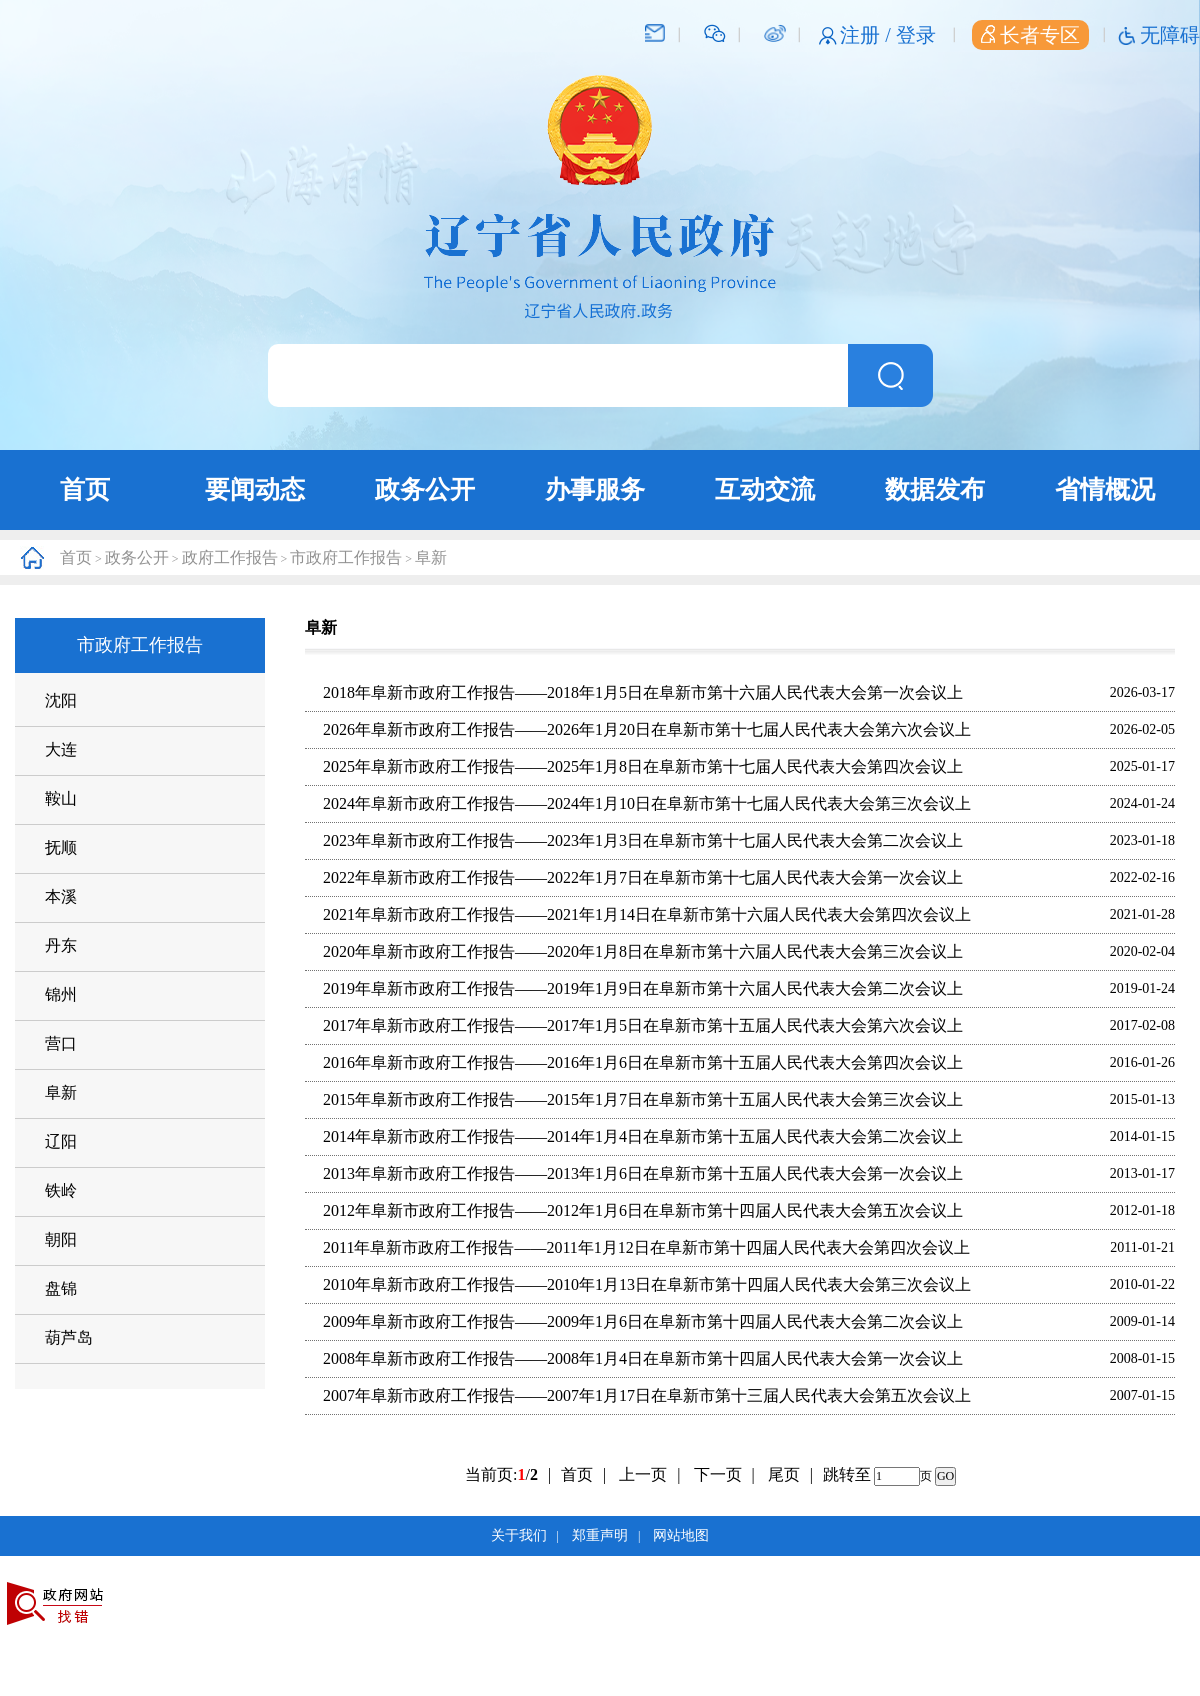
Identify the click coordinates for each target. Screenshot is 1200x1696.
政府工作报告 (230, 557)
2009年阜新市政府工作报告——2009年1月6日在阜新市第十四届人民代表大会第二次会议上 (643, 1321)
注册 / (868, 35)
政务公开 (425, 489)
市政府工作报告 (346, 557)
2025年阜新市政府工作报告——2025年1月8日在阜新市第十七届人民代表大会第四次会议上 (643, 766)
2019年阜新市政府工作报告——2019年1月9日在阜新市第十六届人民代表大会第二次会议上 (643, 988)
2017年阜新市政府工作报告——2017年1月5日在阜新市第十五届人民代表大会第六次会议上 (643, 1025)
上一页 (649, 1474)
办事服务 (595, 489)
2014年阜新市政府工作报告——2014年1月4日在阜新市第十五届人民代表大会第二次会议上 (643, 1136)
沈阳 (61, 700)
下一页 (724, 1474)
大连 (61, 749)
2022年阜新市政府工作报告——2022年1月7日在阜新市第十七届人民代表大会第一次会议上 (643, 877)
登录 (916, 35)
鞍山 (61, 798)
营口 (61, 1043)
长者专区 (1030, 35)
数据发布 (935, 489)
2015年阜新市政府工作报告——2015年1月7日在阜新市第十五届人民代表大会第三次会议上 (643, 1099)
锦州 (61, 994)
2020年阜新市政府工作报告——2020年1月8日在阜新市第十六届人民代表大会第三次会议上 (643, 951)
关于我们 (519, 1535)
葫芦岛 (69, 1337)
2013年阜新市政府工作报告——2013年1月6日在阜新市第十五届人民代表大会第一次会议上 (643, 1173)
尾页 (784, 1474)
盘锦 (61, 1288)
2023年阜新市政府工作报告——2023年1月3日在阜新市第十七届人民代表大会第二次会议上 (643, 840)
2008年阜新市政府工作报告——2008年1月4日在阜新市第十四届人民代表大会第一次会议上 (643, 1358)
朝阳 (61, 1239)
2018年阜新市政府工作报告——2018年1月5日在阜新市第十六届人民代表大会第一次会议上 (643, 692)
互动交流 (765, 489)
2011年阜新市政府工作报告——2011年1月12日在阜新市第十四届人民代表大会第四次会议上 (646, 1247)
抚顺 (61, 847)
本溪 (61, 896)
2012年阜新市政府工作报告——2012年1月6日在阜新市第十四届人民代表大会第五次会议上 (643, 1210)
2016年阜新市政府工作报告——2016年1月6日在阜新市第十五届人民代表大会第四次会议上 (643, 1062)
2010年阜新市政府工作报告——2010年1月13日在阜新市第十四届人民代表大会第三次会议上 (647, 1284)
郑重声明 (600, 1535)
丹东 (61, 945)
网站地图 (681, 1535)
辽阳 (61, 1141)
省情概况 (1105, 489)
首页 (85, 489)
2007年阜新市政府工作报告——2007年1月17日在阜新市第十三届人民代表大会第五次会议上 (647, 1395)
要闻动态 (255, 489)
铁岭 (61, 1190)
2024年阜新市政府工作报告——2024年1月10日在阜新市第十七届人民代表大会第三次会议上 (647, 803)
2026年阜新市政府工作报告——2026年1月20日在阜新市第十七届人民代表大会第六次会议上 (647, 729)
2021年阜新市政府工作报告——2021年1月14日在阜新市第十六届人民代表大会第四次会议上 (647, 914)
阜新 (431, 557)
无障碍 (1170, 35)
